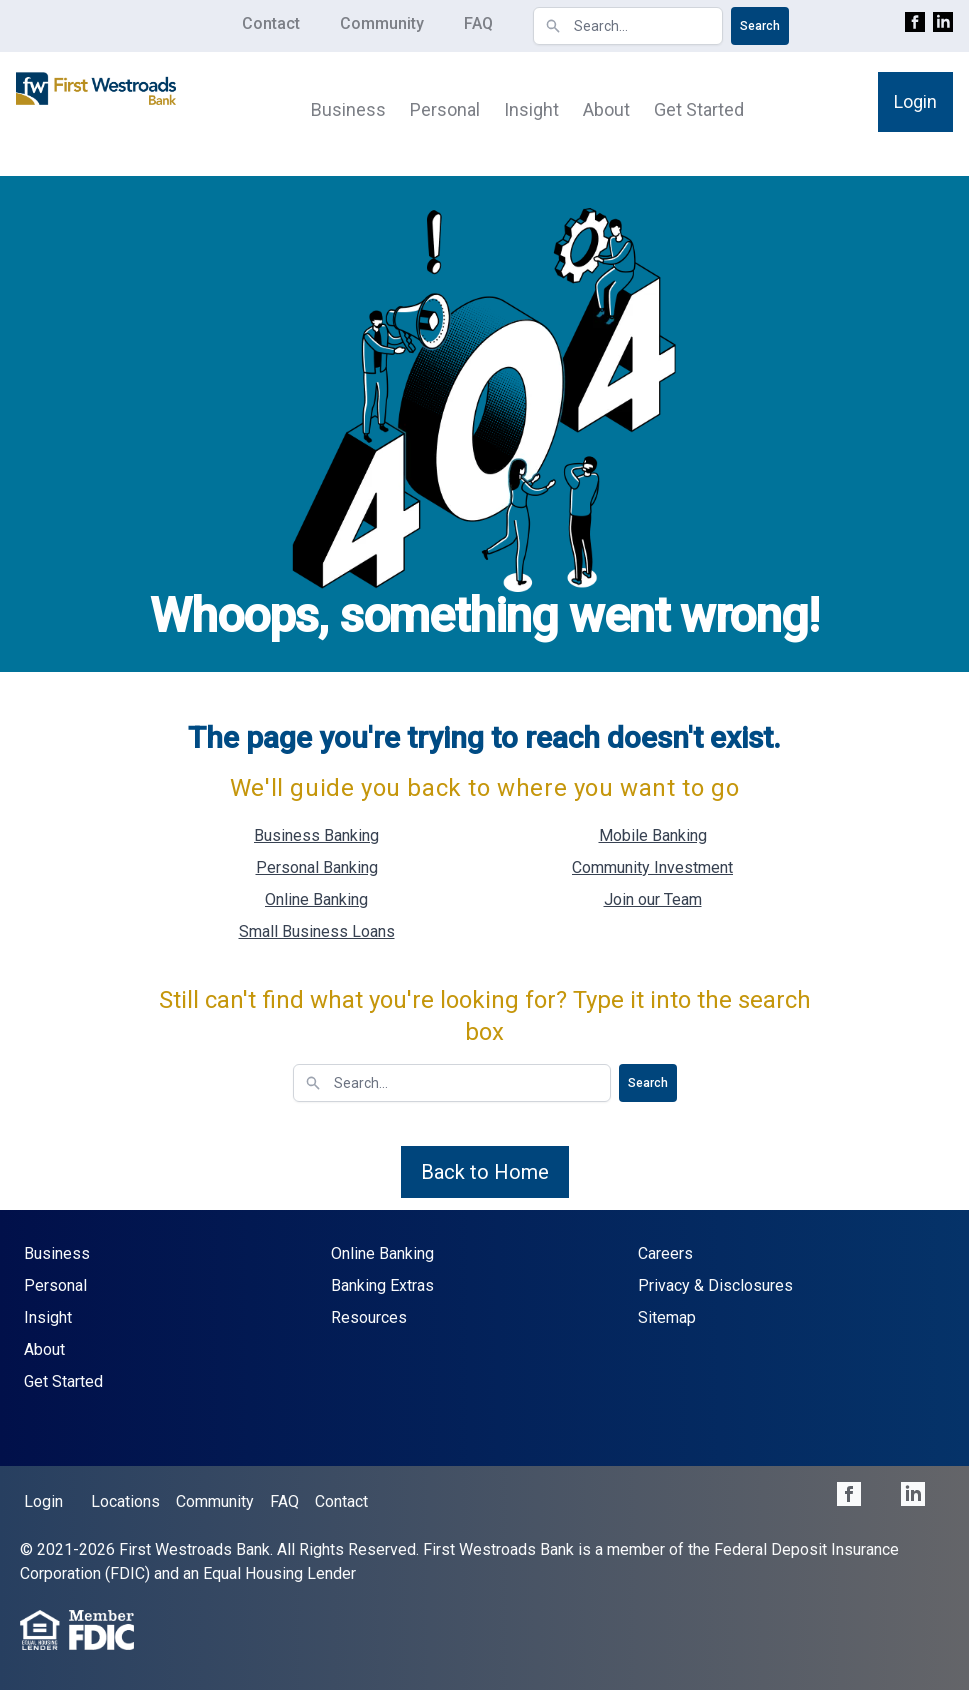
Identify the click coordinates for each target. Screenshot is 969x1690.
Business (348, 109)
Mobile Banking (653, 835)
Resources (369, 1317)
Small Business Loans (317, 931)
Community (382, 23)
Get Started (699, 109)
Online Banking (316, 899)
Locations (125, 1501)
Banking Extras (382, 1285)
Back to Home (485, 1172)
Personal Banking (317, 867)
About (606, 109)
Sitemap (667, 1317)
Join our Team (653, 899)
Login (915, 101)
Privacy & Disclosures (715, 1285)
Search (760, 26)
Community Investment (652, 867)
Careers (665, 1253)
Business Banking (316, 835)
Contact (271, 23)
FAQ (478, 23)
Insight (531, 109)
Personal (445, 109)
